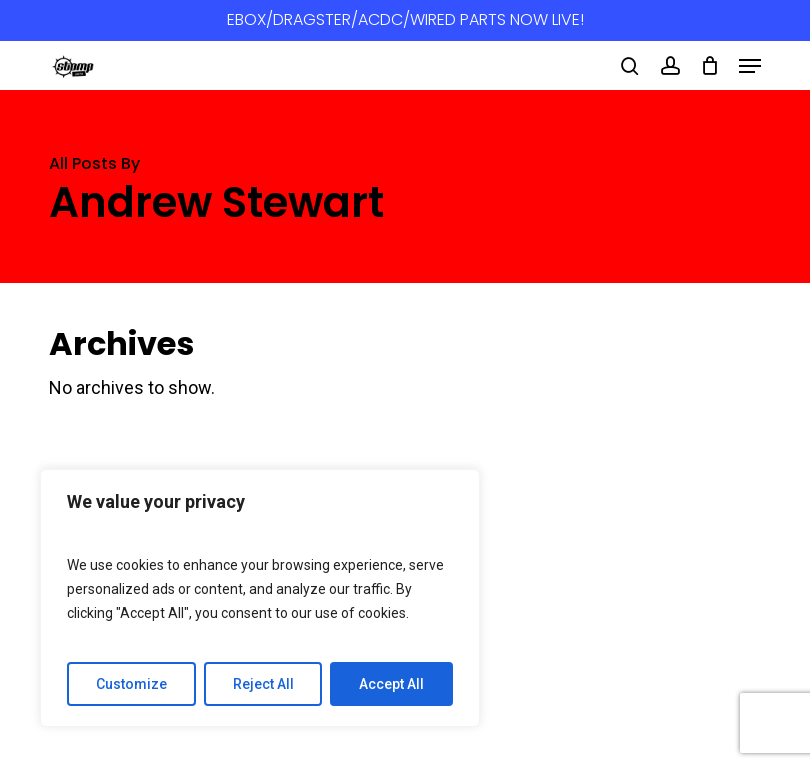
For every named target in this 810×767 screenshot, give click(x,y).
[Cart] (709, 66)
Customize (131, 684)
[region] (260, 598)
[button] (750, 66)
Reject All (263, 684)
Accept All (391, 684)
